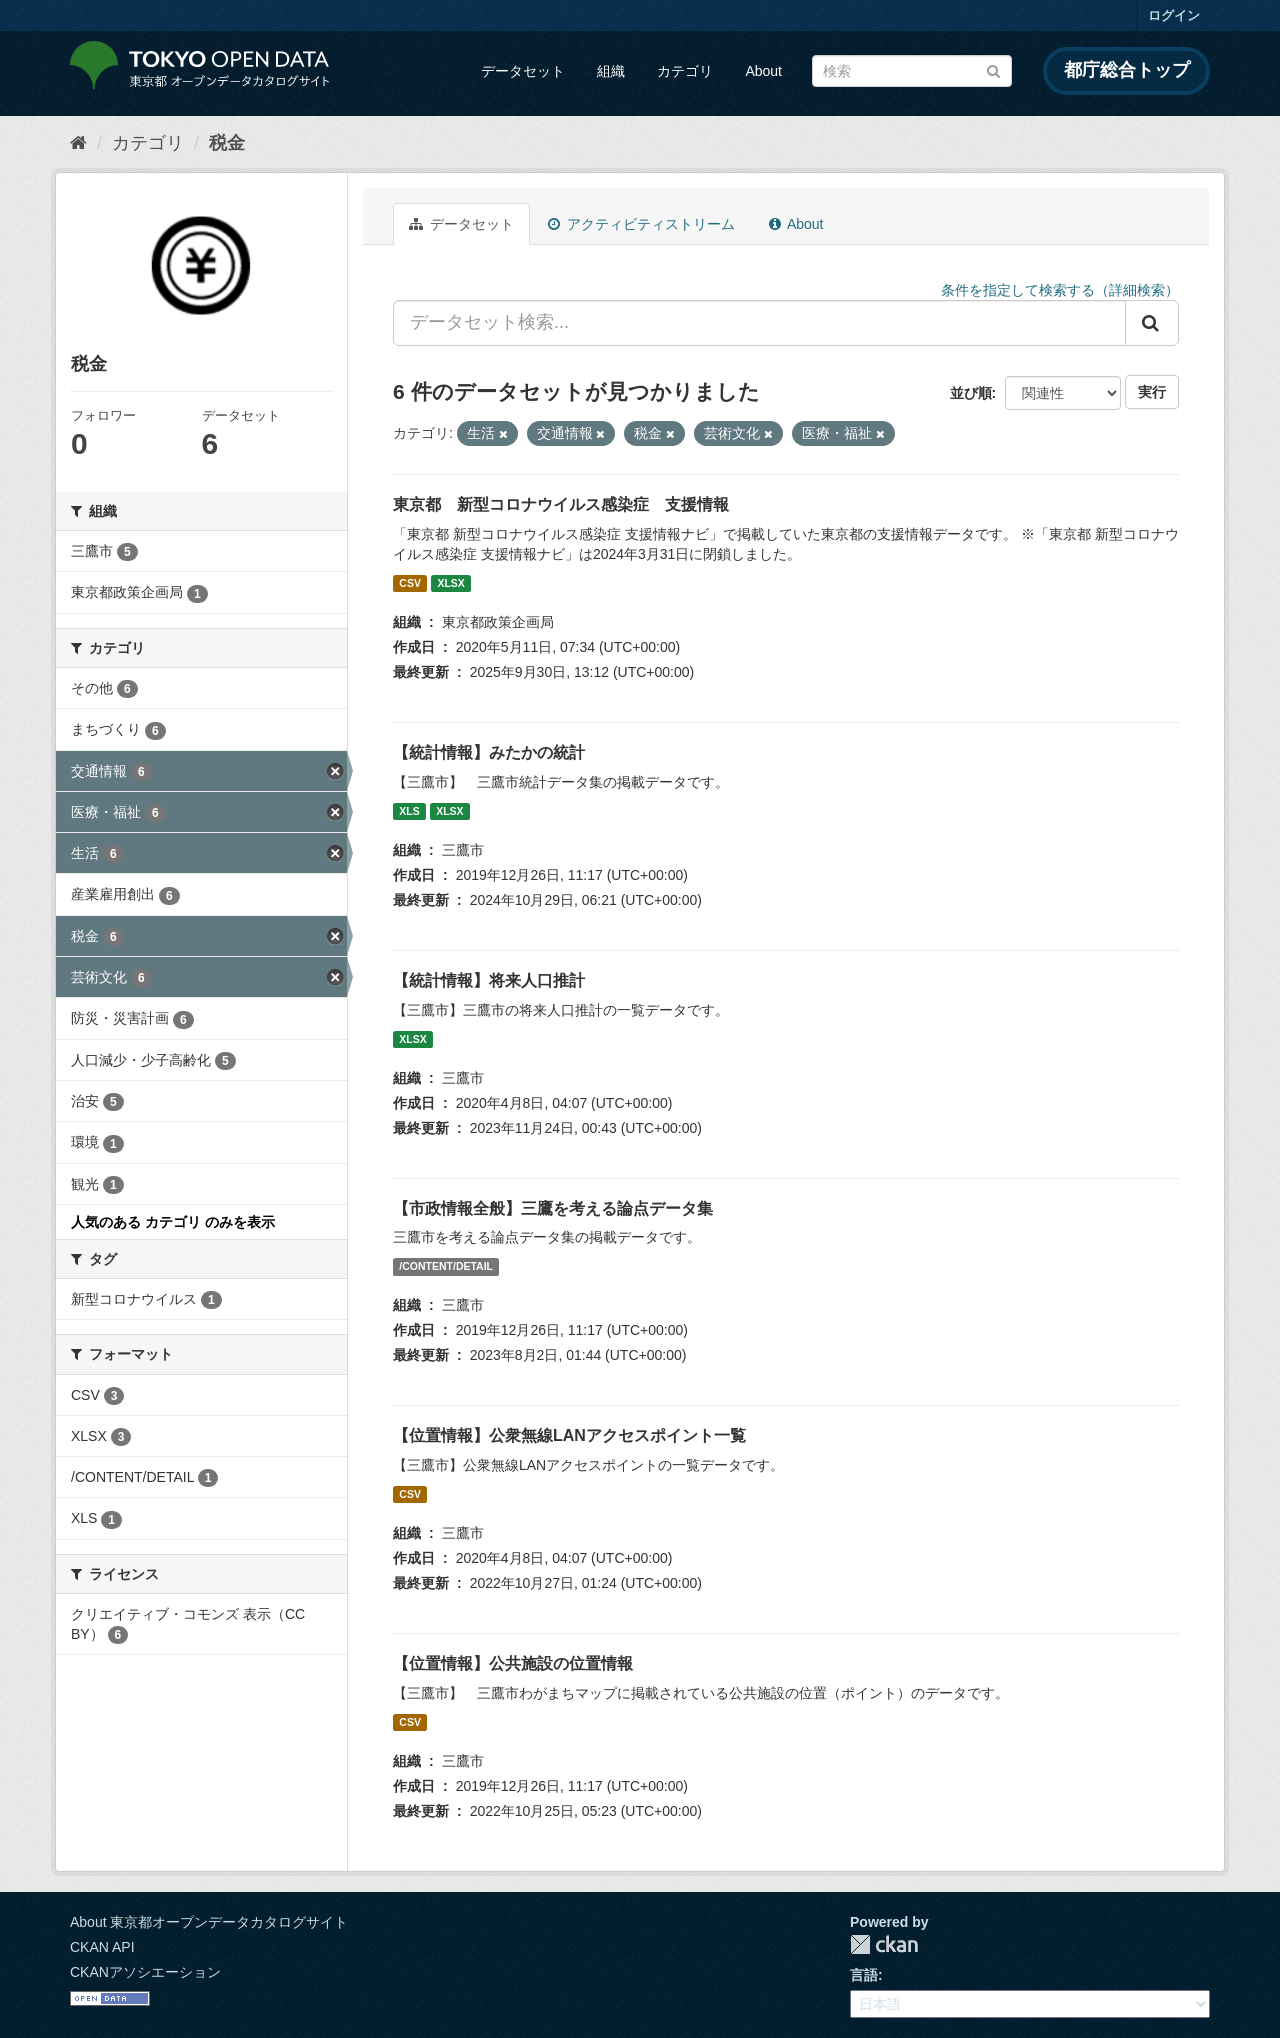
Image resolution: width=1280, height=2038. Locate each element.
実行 (1152, 392)
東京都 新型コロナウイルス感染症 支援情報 (561, 504)
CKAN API (102, 1947)
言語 (864, 1975)
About (763, 71)
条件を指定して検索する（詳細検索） (1060, 290)
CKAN (884, 1944)
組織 (611, 71)
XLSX (450, 583)
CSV (410, 583)
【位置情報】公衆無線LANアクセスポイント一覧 (569, 1435)
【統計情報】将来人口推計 (489, 980)
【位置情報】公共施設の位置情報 (513, 1663)
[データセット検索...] (759, 323)
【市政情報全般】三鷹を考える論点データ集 (553, 1208)
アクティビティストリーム (641, 224)
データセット (523, 71)
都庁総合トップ (1127, 70)
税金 (227, 143)
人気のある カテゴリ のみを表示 (173, 1222)
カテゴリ (685, 71)
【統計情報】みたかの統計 (489, 752)
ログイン (1174, 15)
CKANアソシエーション (145, 1972)
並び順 (971, 393)
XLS (409, 811)
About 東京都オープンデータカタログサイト (209, 1922)
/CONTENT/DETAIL (446, 1266)
